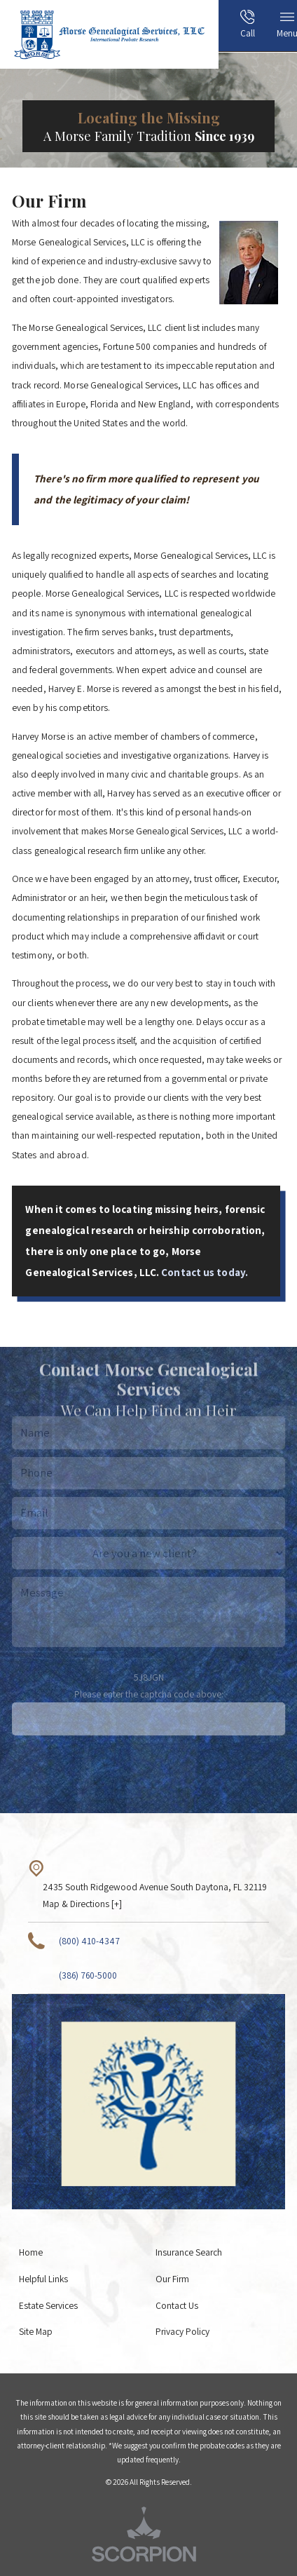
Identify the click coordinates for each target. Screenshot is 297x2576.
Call (247, 25)
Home (31, 2252)
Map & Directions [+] (82, 1903)
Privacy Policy (182, 2331)
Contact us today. (204, 1272)
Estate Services (48, 2305)
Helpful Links (43, 2278)
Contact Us (177, 2305)
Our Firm (172, 2278)
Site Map (36, 2331)
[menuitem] (226, 29)
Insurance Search (189, 2252)
